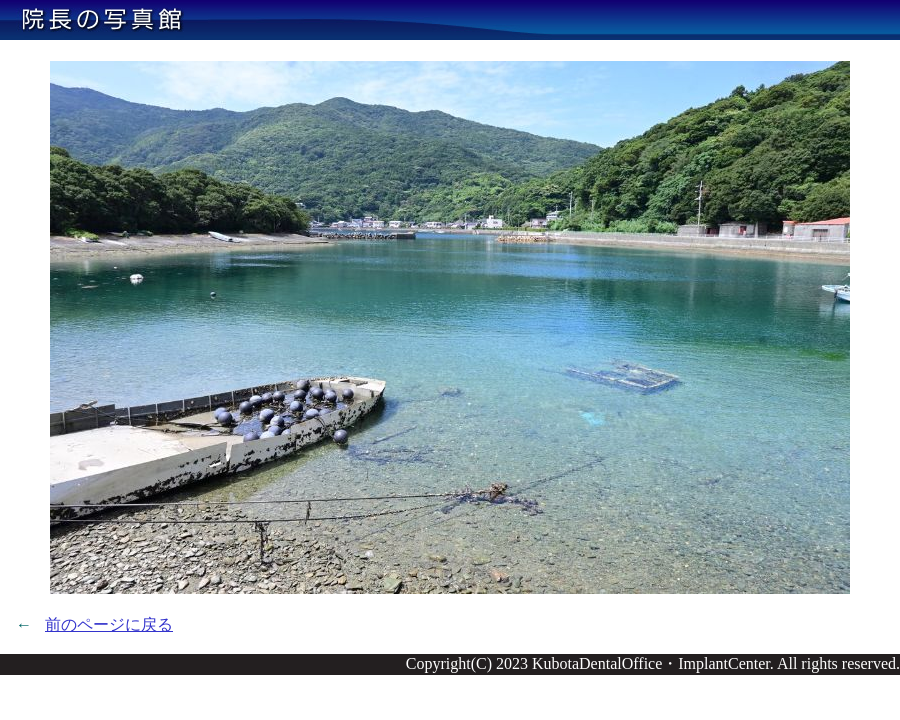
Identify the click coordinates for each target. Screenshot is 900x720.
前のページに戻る (109, 624)
